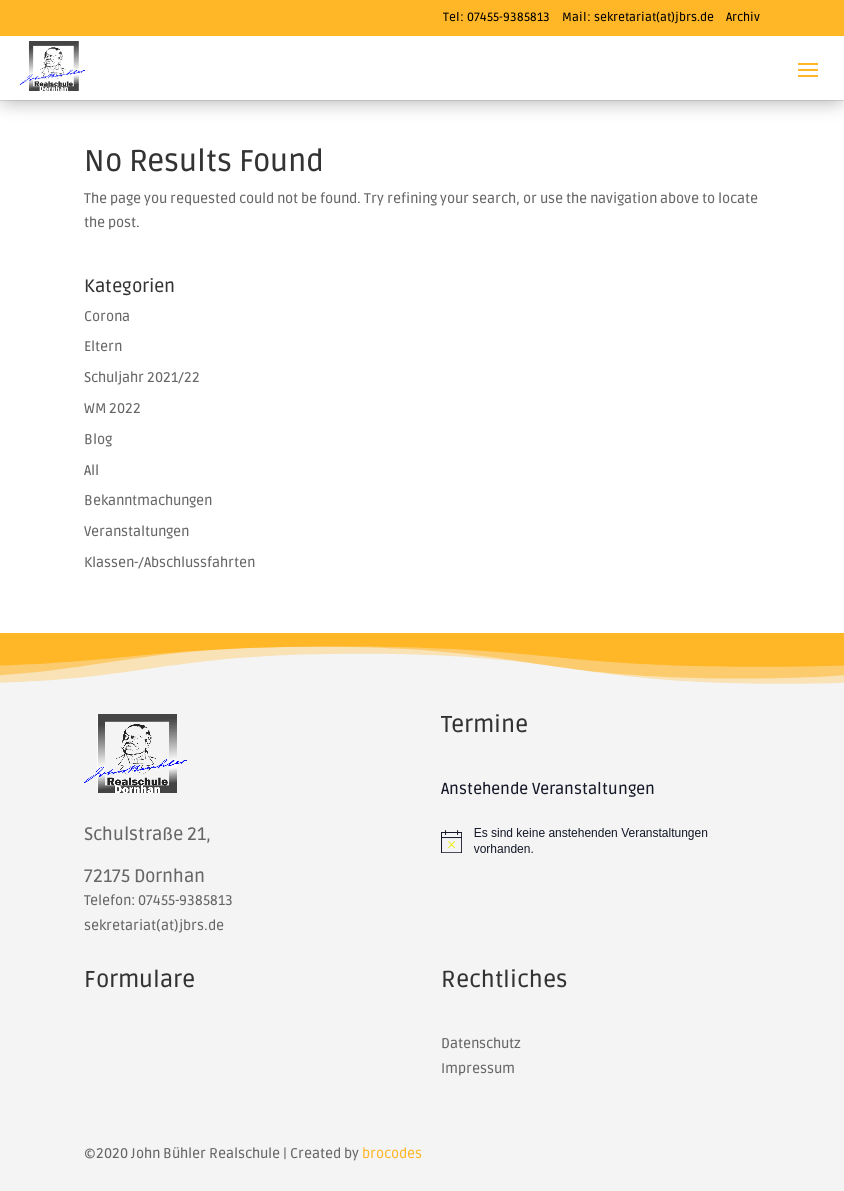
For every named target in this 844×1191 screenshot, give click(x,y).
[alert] (600, 841)
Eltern (103, 346)
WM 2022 (112, 408)
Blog (98, 439)
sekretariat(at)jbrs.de (654, 17)
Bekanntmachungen (148, 500)
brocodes (392, 1153)
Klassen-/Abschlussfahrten (169, 562)
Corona (107, 316)
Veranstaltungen (136, 531)
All (91, 470)
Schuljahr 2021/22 (142, 377)
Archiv (743, 17)
